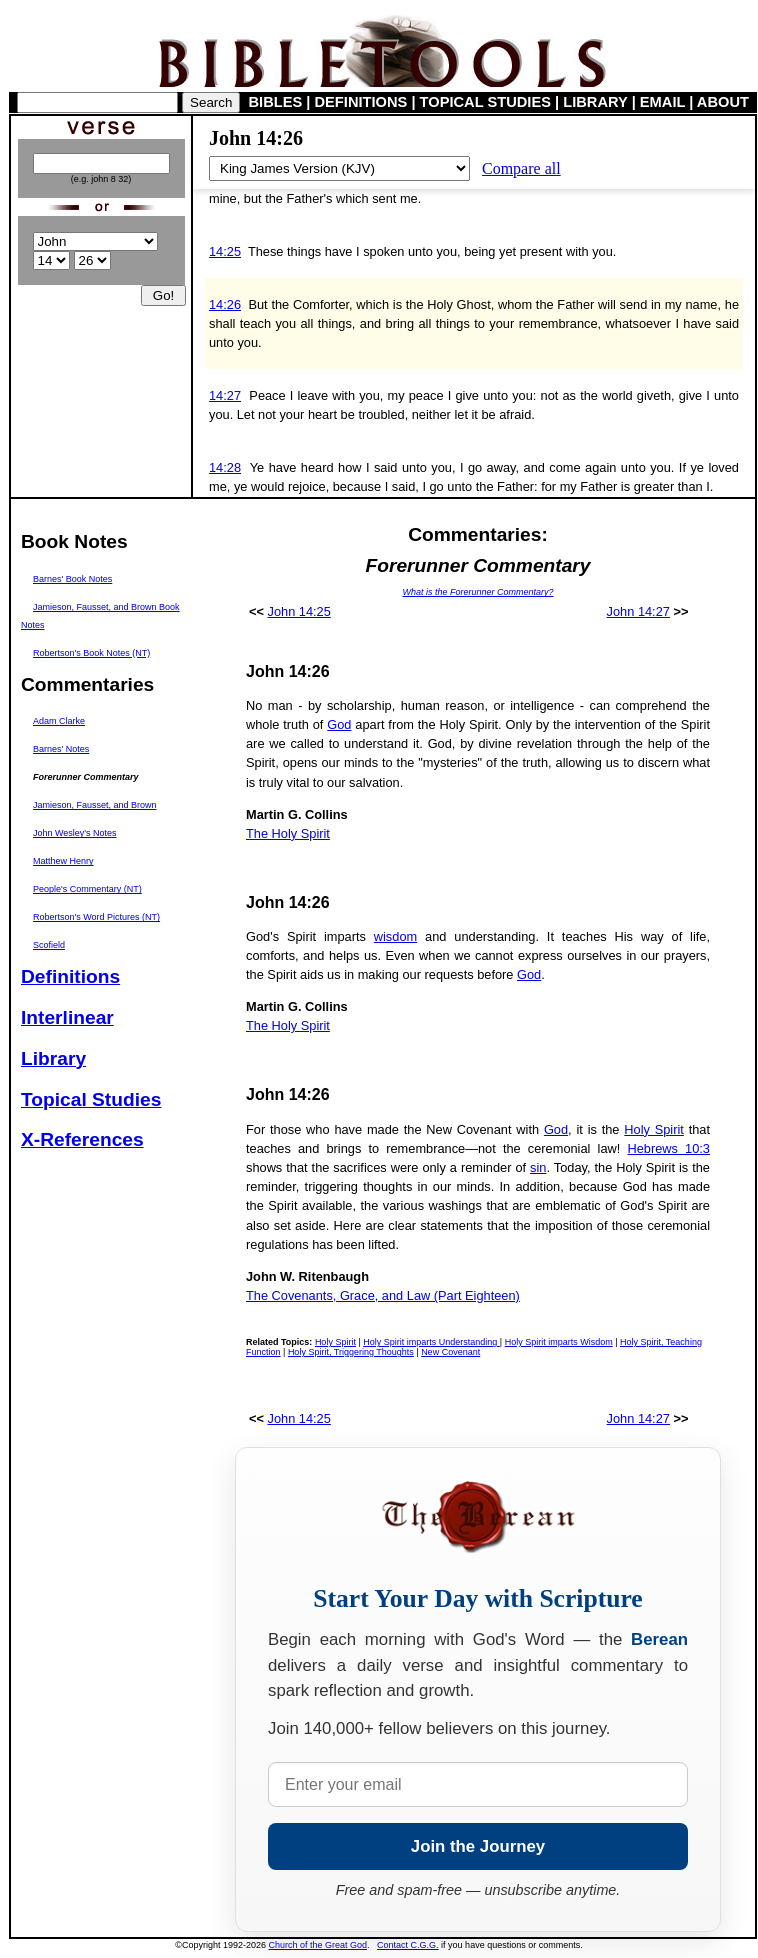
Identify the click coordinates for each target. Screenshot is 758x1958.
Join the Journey (478, 1846)
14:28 (225, 467)
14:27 (225, 395)
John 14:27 (638, 611)
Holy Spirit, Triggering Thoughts (351, 1352)
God (339, 724)
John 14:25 (299, 611)
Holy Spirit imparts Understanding (431, 1342)
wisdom (395, 936)
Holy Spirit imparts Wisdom (559, 1342)
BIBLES (276, 102)
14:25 (225, 251)
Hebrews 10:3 (668, 1148)
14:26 (225, 304)
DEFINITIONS (361, 102)
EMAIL (662, 102)
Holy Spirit (654, 1129)
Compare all (521, 168)
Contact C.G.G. (408, 1945)
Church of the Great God (318, 1945)
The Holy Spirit (288, 833)
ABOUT (723, 102)
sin (538, 1167)
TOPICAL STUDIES (485, 102)
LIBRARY (595, 102)
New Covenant (450, 1352)
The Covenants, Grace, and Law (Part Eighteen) (383, 1295)
